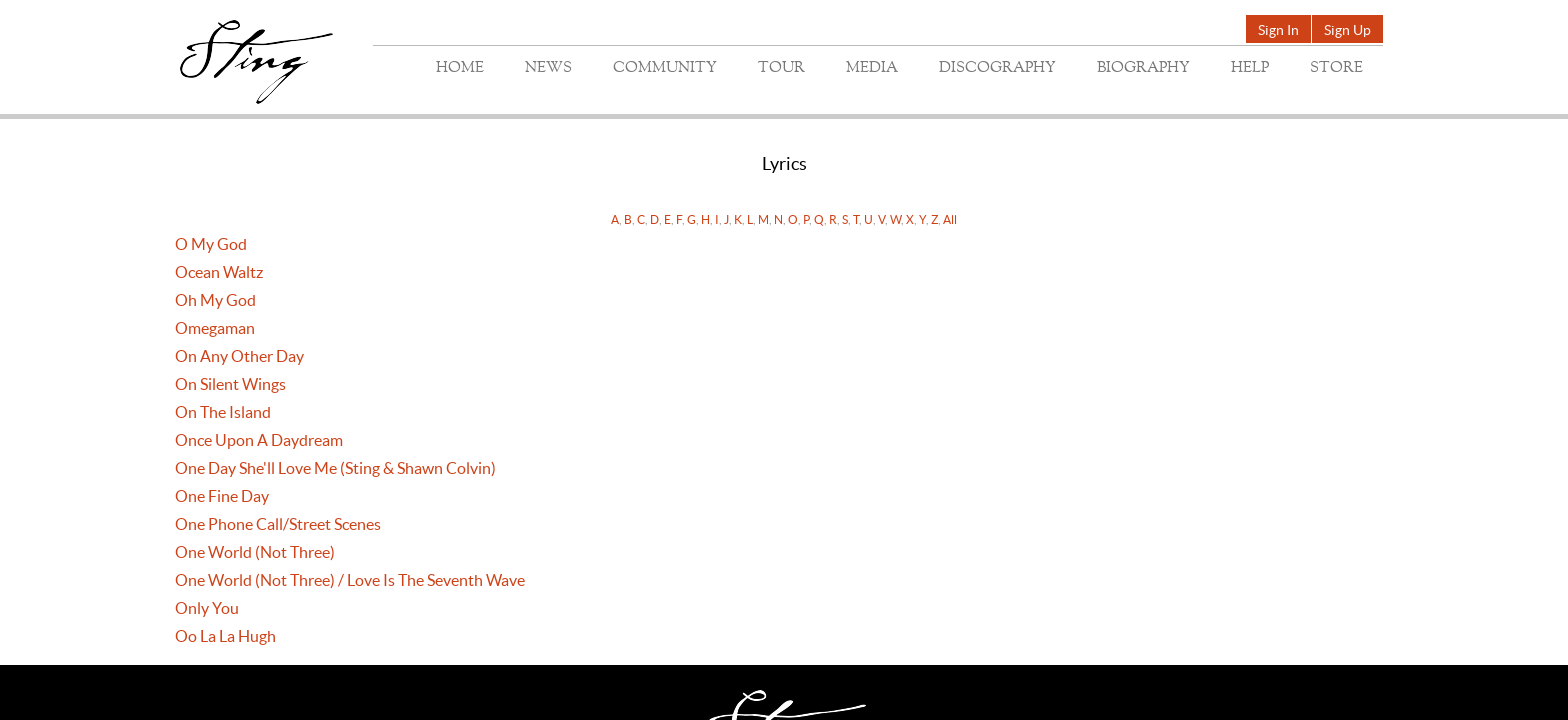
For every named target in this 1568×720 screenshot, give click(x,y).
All (950, 219)
